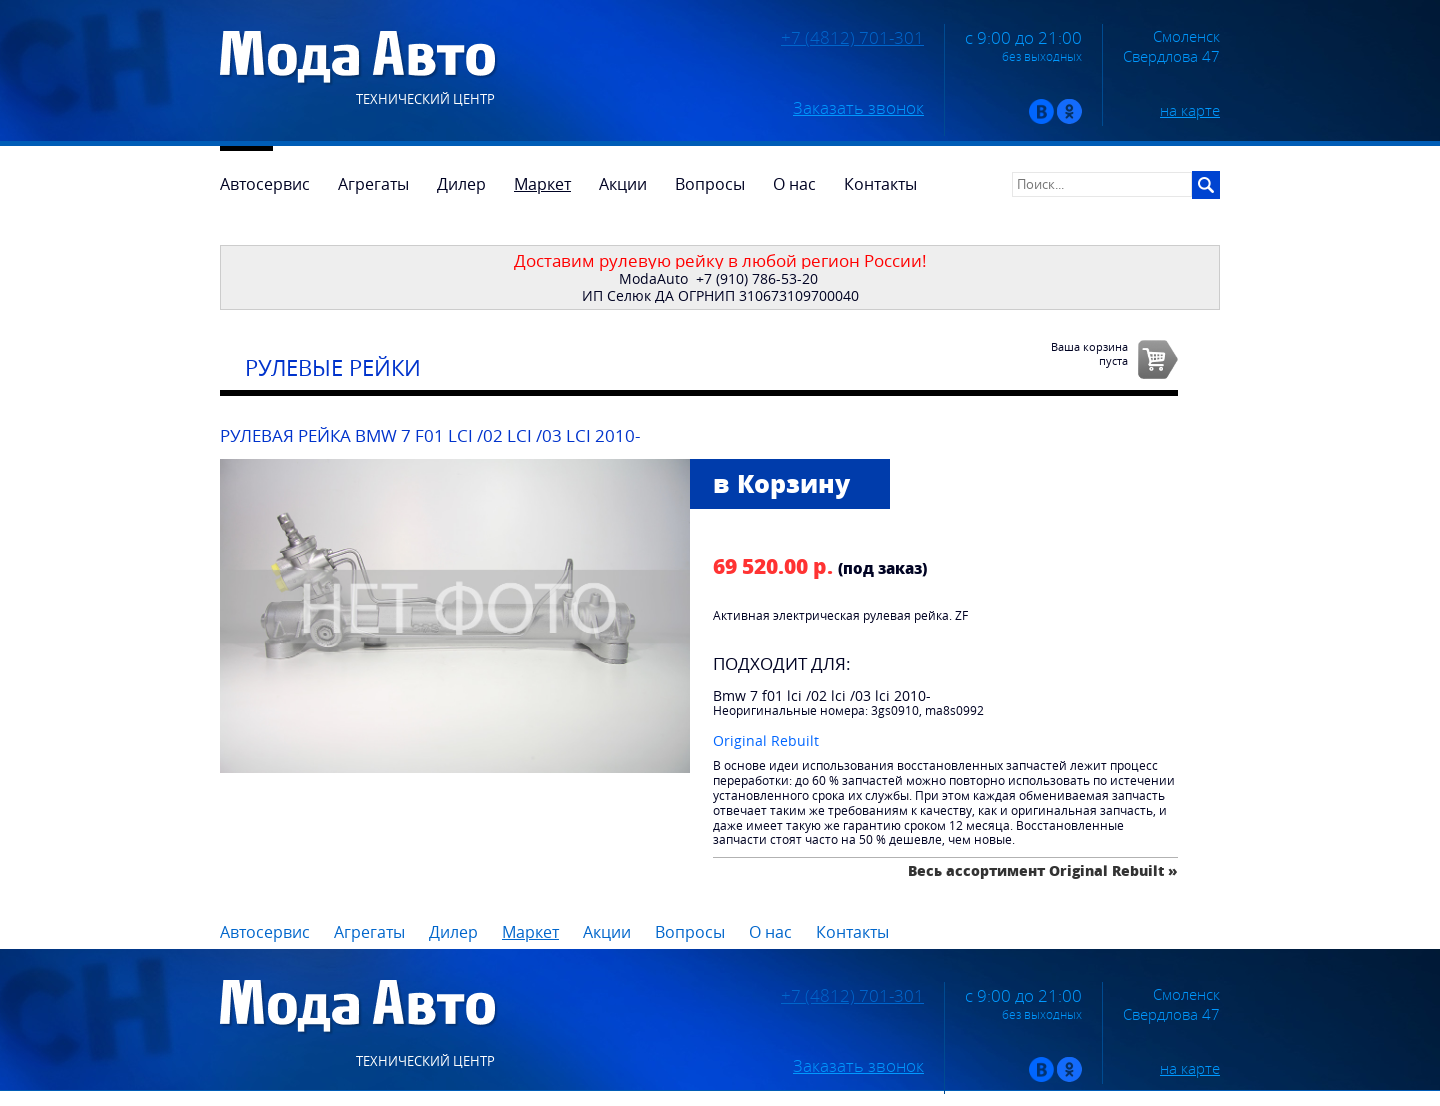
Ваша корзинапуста (1089, 353)
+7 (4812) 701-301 (852, 38)
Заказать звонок (858, 108)
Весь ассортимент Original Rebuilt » (1043, 870)
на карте (1190, 110)
